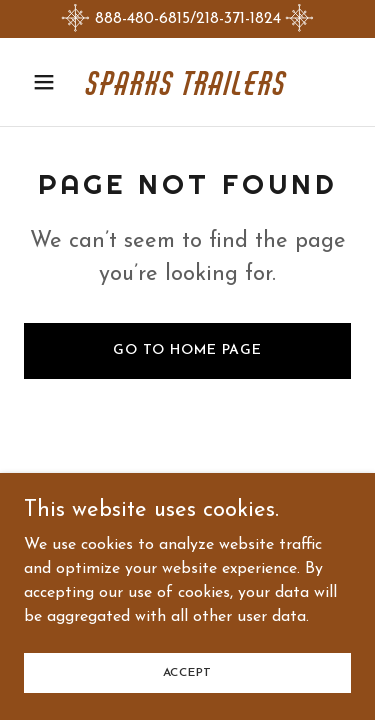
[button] (48, 82)
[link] (187, 91)
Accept (188, 672)
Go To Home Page (187, 350)
